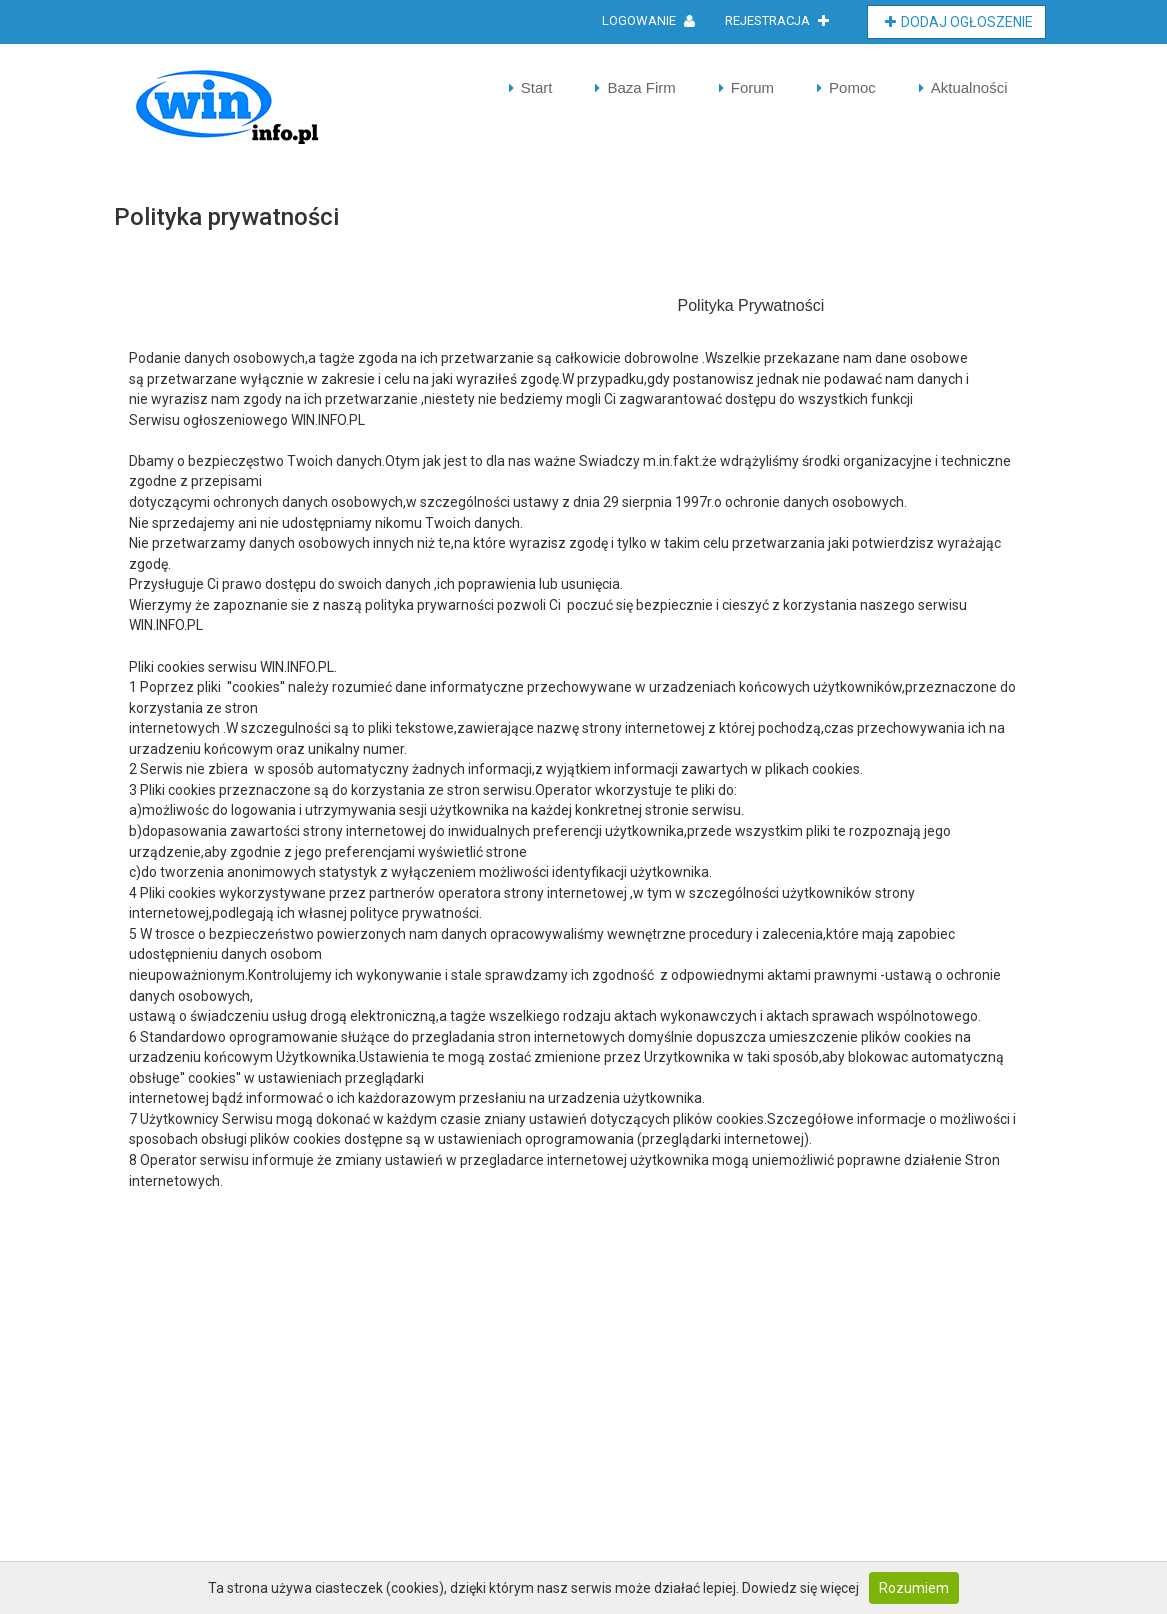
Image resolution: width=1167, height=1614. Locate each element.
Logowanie (648, 20)
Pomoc (852, 87)
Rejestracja (777, 20)
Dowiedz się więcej (800, 1588)
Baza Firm (641, 87)
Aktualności (969, 87)
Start (537, 87)
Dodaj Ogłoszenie (959, 22)
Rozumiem (914, 1588)
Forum (752, 87)
